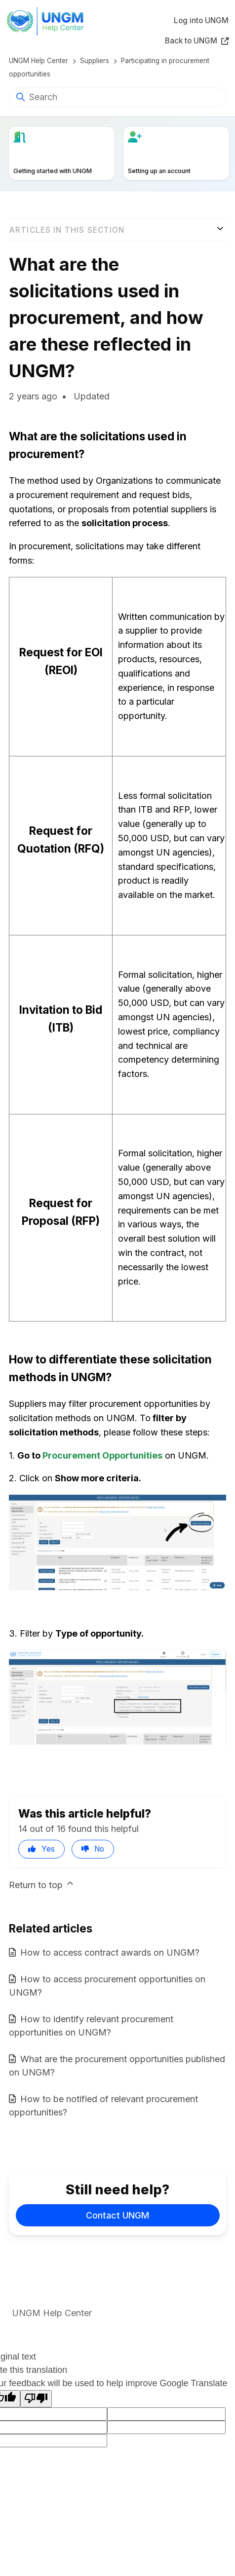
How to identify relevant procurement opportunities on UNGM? (91, 2026)
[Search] (117, 97)
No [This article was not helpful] (99, 1849)
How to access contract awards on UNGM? (109, 1952)
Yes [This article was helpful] (48, 1849)
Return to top (42, 1884)
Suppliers (94, 61)
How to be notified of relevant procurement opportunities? (103, 2105)
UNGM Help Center (38, 61)
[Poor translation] (36, 2398)
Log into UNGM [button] (201, 20)
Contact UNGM (117, 2215)
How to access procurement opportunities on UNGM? (107, 1986)
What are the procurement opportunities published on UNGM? (117, 2065)
